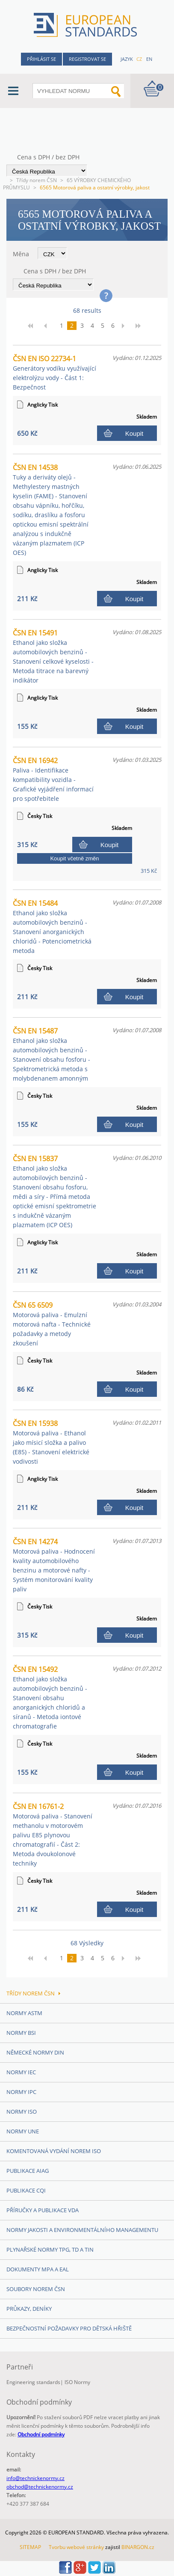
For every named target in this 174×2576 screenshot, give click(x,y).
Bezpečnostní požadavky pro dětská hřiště (69, 2328)
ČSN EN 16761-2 (52, 1834)
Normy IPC (21, 2092)
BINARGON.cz (137, 2547)
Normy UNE (22, 2131)
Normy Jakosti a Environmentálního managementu (82, 2230)
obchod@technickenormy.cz (39, 2486)
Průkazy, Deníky (29, 2308)
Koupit (134, 433)
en (149, 59)
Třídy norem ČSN (36, 180)
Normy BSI (21, 2033)
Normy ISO (21, 2111)
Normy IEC (21, 2072)
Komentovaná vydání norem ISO (53, 2151)
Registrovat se (87, 59)
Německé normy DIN (35, 2052)
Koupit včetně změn (74, 858)
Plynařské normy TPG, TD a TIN (50, 2249)
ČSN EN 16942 (53, 779)
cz (139, 59)
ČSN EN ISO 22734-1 (54, 372)
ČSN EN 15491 (53, 656)
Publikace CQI (26, 2190)
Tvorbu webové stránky (76, 2547)
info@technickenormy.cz (35, 2478)
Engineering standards (33, 2382)
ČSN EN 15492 (50, 1697)
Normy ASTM (24, 2013)
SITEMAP (30, 2547)
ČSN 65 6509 (52, 1323)
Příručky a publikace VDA (42, 2210)
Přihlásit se (41, 59)
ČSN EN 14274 (54, 1565)
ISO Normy (77, 2382)
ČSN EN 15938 (51, 1442)
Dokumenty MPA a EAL (37, 2269)
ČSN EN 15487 (51, 1054)
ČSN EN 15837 (54, 1191)
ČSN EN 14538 (50, 510)
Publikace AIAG (27, 2171)
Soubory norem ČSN (35, 2289)
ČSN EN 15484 (52, 927)
